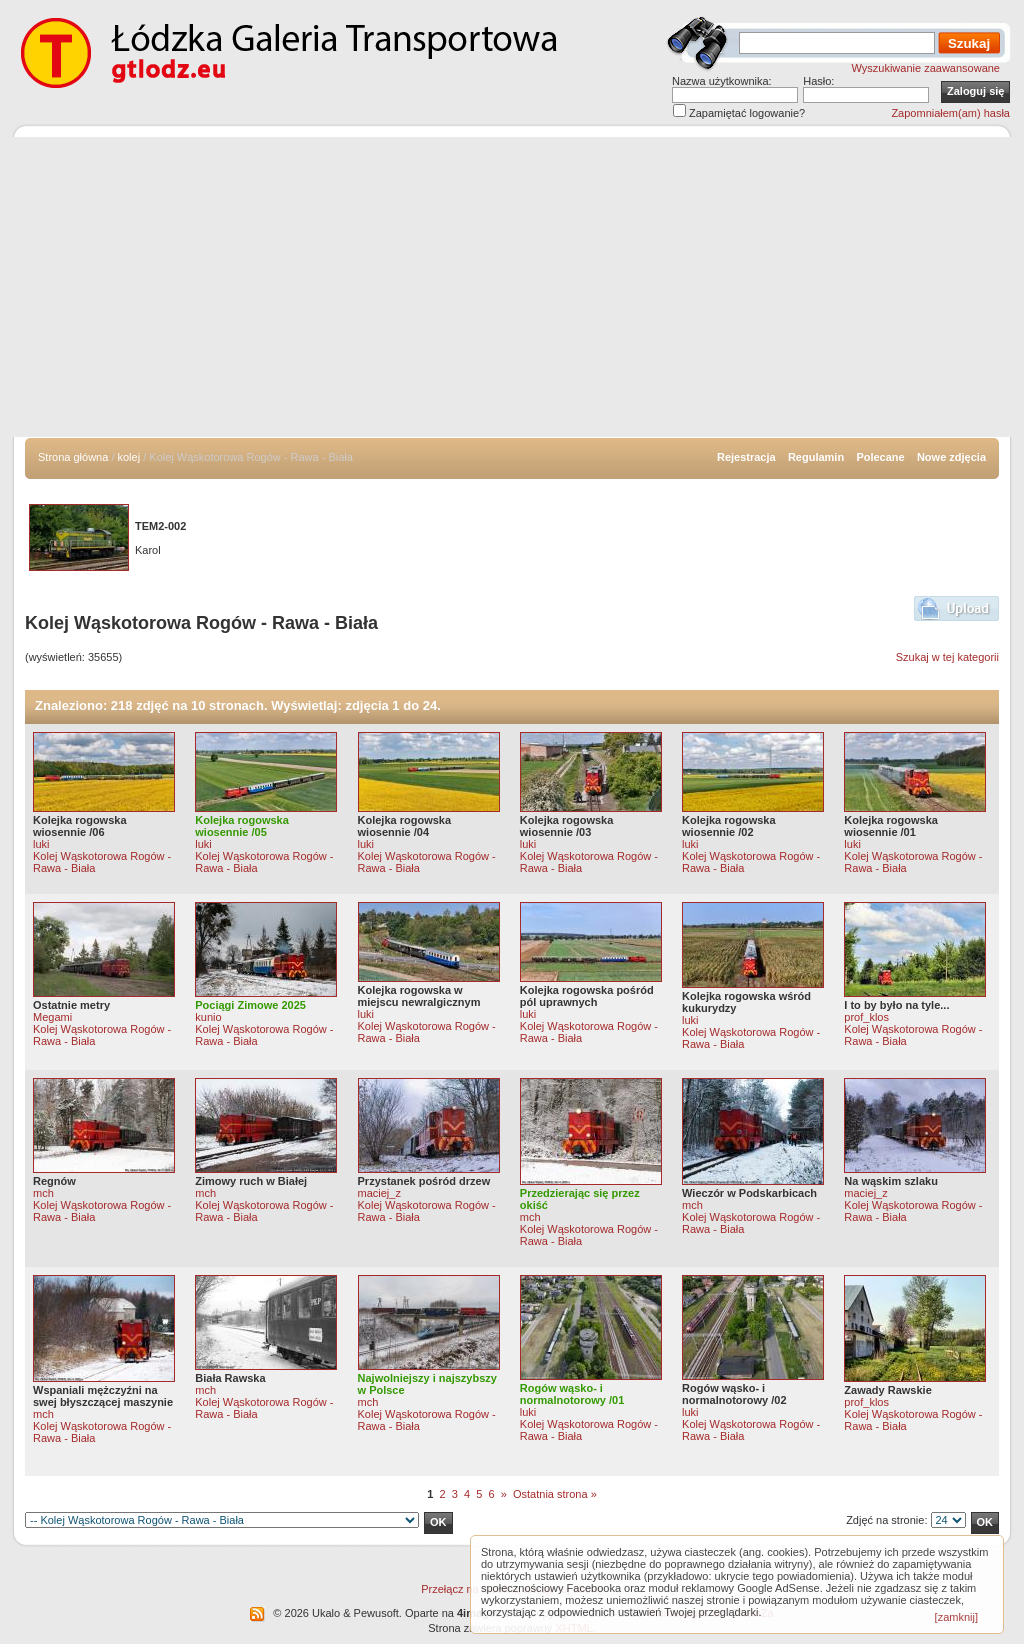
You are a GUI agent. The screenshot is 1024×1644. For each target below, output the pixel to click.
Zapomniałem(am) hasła (950, 113)
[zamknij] (956, 1617)
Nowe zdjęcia (951, 457)
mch (43, 1193)
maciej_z (379, 1193)
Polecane (880, 457)
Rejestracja (746, 457)
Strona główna (73, 457)
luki (41, 844)
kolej (129, 457)
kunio (208, 1017)
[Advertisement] (512, 287)
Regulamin (816, 457)
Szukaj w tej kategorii (947, 657)
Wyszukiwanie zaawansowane (926, 68)
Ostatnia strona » (555, 1494)
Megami (52, 1017)
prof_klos (866, 1017)
